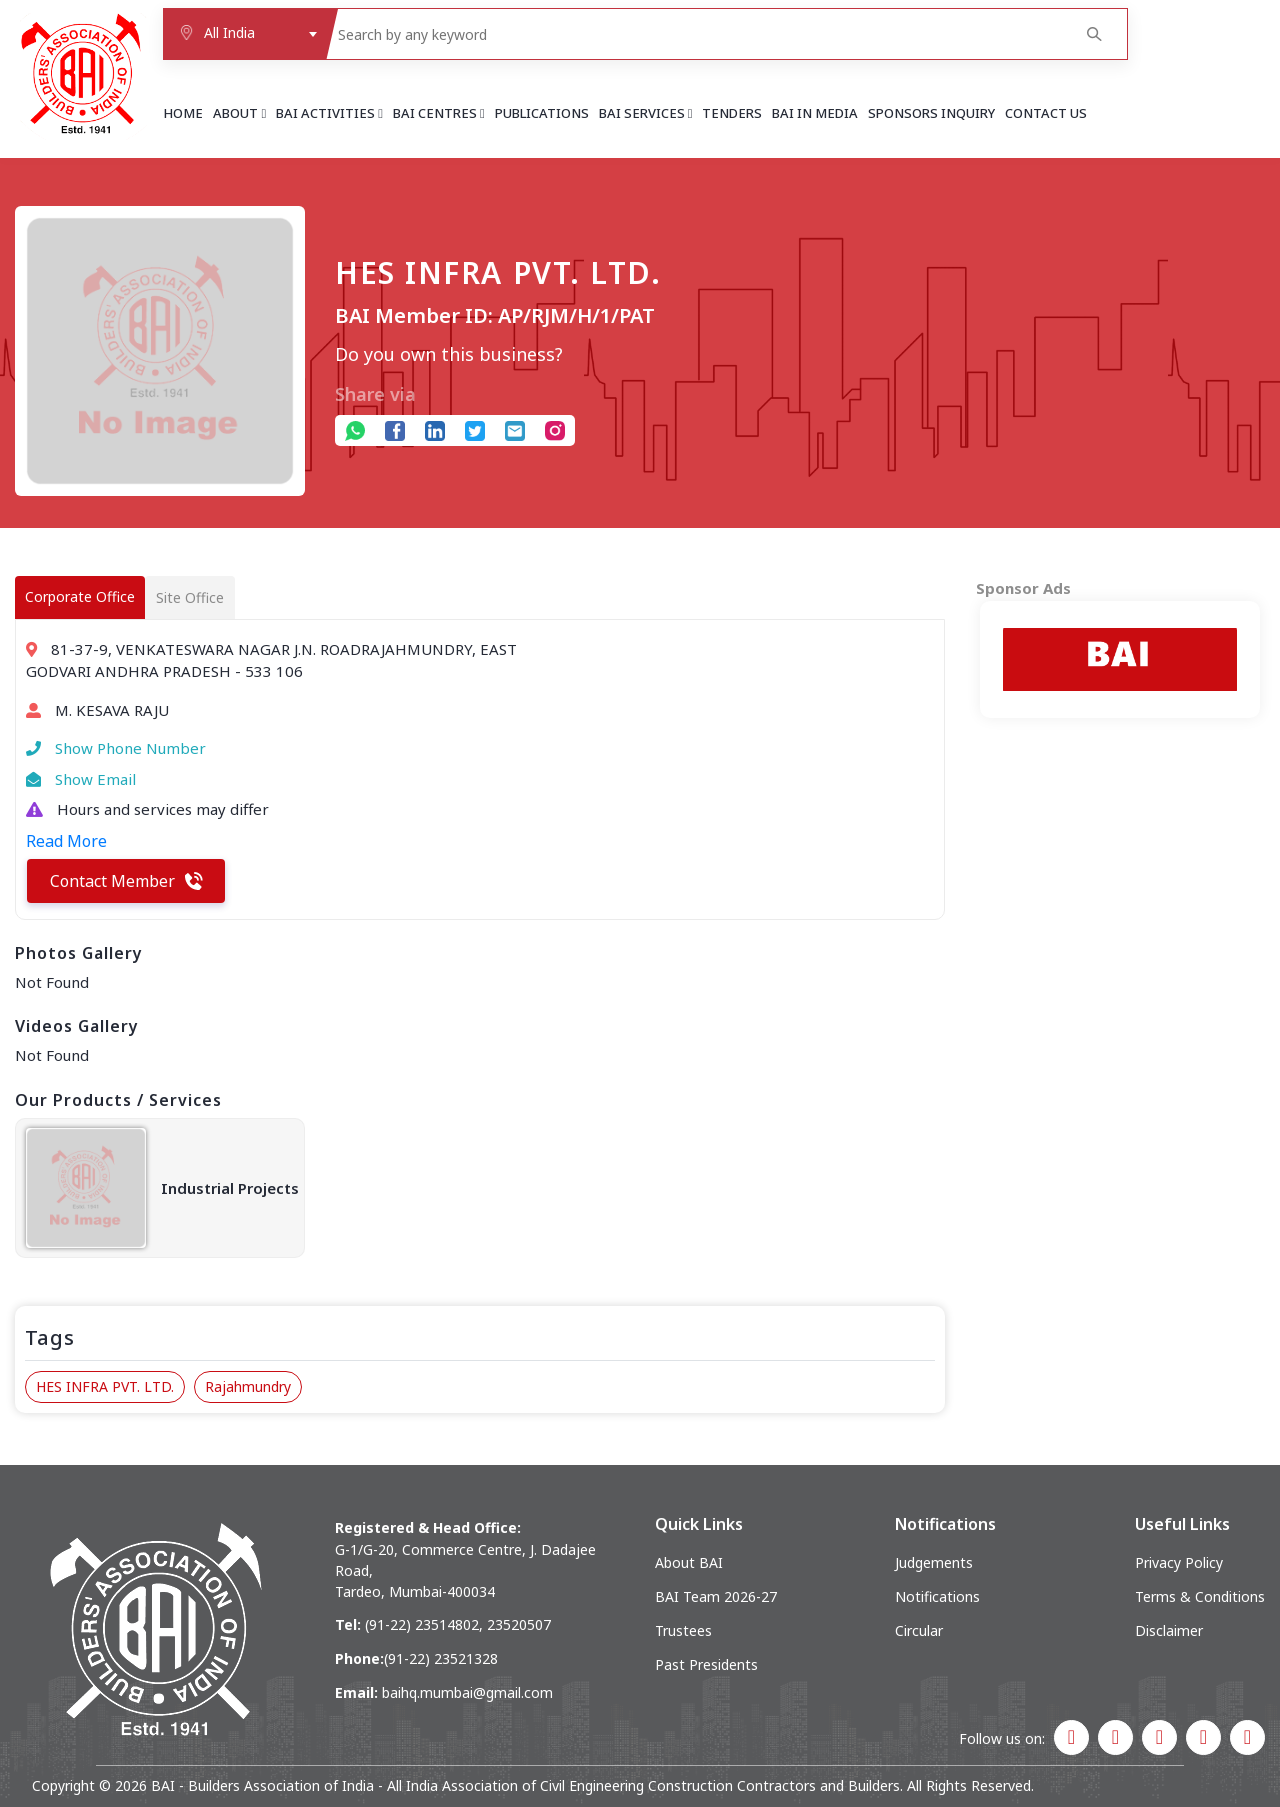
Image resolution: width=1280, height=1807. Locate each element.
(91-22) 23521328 (441, 1658)
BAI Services (646, 113)
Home (183, 113)
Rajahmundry (248, 1386)
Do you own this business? (449, 354)
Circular (919, 1630)
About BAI (689, 1562)
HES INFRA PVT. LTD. (105, 1386)
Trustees (683, 1630)
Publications (542, 113)
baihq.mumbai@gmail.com (467, 1692)
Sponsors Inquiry (931, 113)
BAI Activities (329, 113)
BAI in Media (815, 113)
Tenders (732, 113)
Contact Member (126, 881)
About (239, 113)
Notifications (937, 1596)
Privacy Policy (1179, 1562)
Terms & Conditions (1200, 1596)
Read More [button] (66, 841)
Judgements (934, 1562)
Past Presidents (706, 1664)
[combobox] (244, 34)
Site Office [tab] (190, 597)
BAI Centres (439, 113)
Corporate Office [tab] (80, 596)
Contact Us (1046, 113)
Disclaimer (1169, 1630)
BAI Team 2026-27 (716, 1596)
